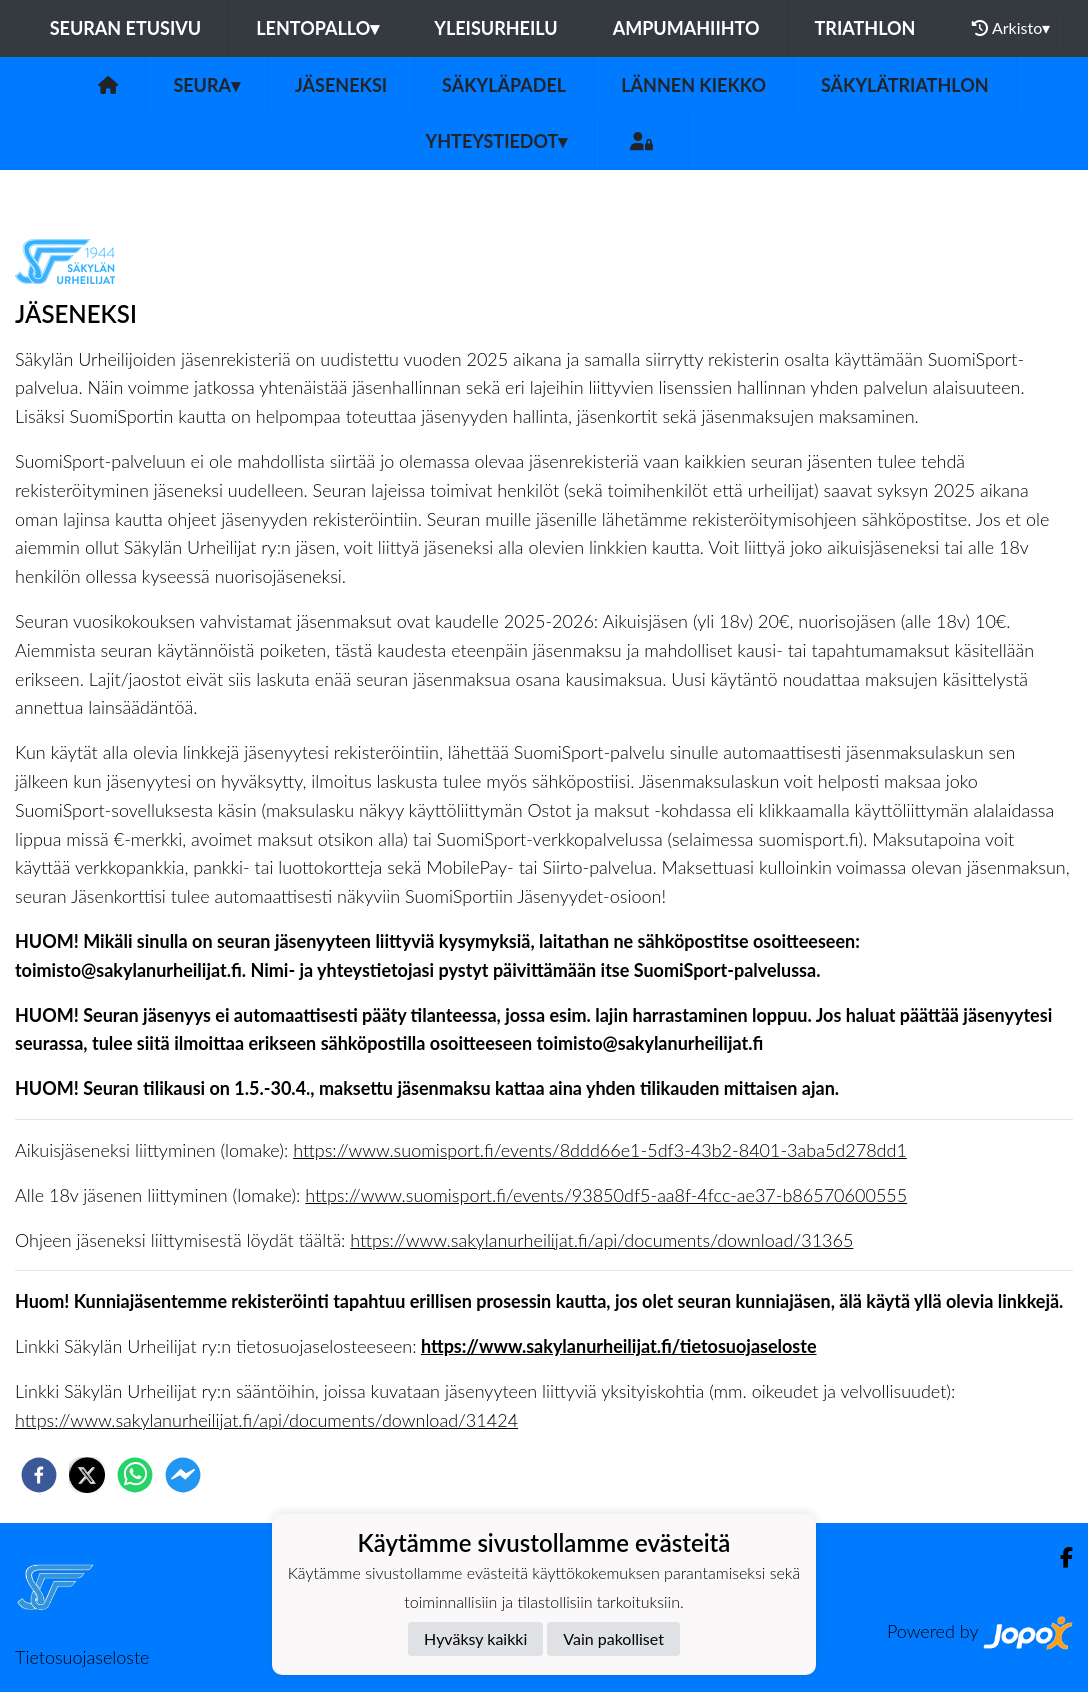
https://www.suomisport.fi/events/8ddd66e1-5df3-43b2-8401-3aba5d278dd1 (600, 1150)
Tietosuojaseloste (82, 1657)
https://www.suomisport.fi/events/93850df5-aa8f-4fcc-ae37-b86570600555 (606, 1195)
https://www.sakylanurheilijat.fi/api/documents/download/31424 (266, 1420)
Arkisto (1011, 28)
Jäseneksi (341, 85)
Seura (206, 85)
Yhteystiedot (497, 141)
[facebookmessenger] (183, 1475)
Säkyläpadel (504, 85)
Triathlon (865, 28)
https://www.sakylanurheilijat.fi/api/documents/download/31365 (601, 1240)
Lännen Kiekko (693, 85)
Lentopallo (317, 28)
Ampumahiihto (686, 28)
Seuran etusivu (126, 28)
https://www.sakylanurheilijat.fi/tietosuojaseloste (619, 1346)
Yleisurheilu (495, 28)
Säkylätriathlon (905, 85)
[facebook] (39, 1475)
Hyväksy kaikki (475, 1638)
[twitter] (87, 1475)
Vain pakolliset (613, 1638)
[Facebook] (1058, 1557)
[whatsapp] (135, 1475)
